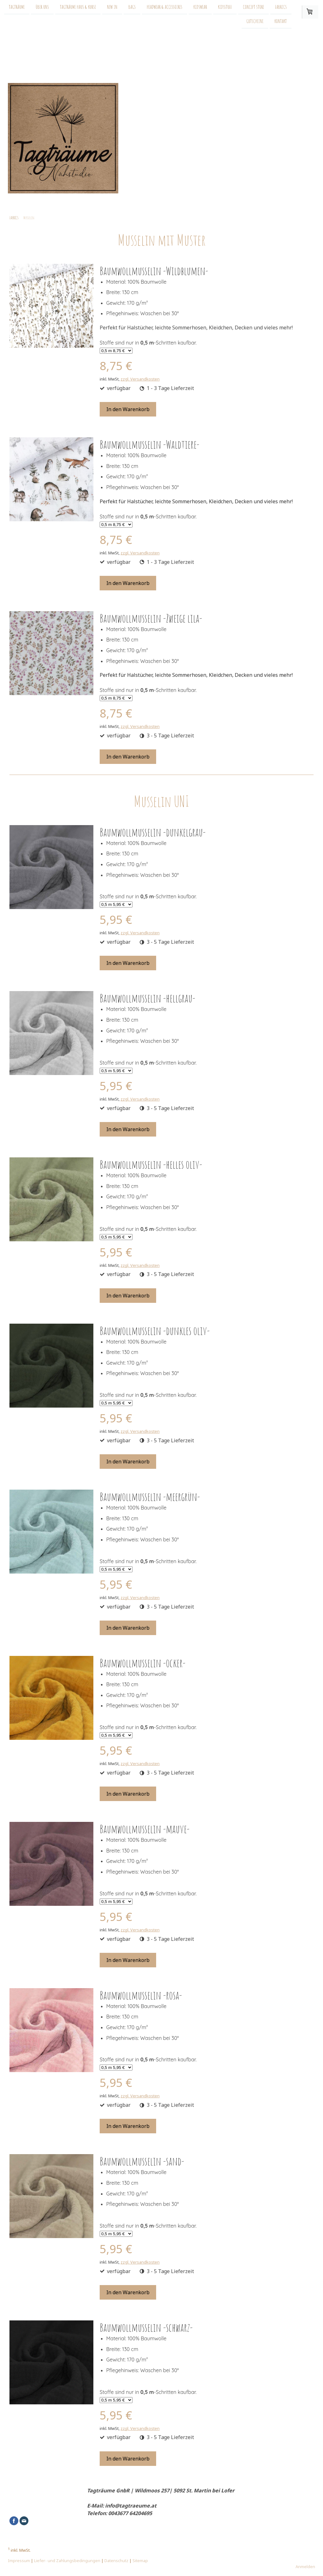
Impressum (19, 2560)
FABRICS (281, 7)
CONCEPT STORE (253, 7)
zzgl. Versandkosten (140, 379)
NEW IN (112, 7)
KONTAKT (280, 22)
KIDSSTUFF (225, 7)
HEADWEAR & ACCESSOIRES (164, 7)
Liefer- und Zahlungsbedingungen (67, 2560)
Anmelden (305, 2566)
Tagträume (17, 7)
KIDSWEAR (200, 7)
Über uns (42, 7)
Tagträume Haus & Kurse (78, 7)
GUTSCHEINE (254, 22)
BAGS (132, 7)
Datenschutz (116, 2560)
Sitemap (140, 2560)
